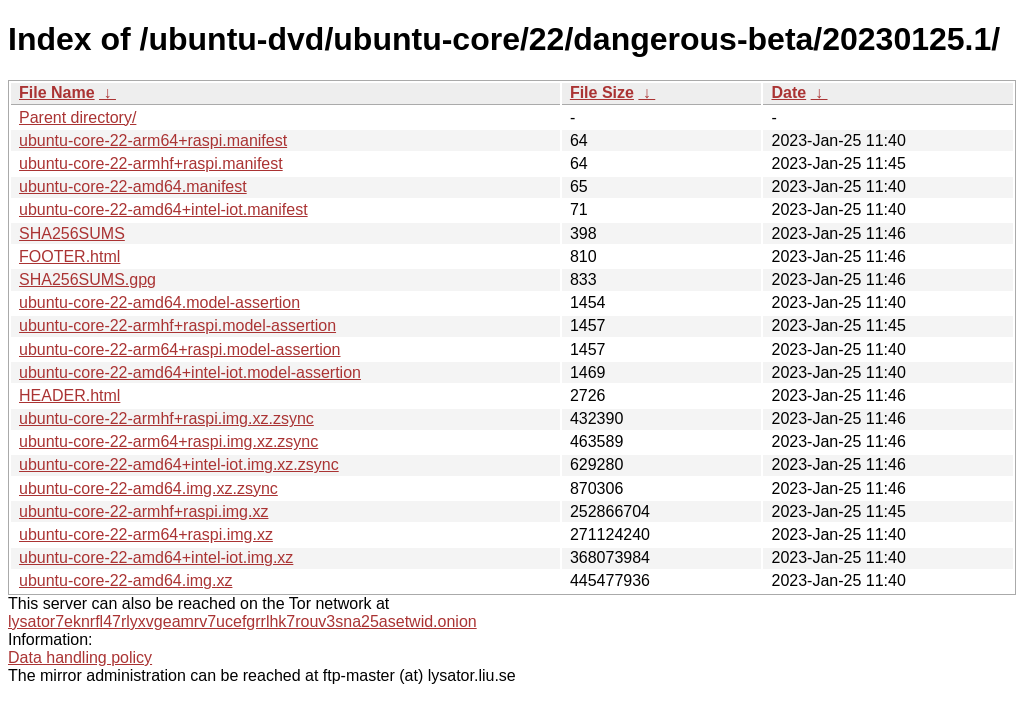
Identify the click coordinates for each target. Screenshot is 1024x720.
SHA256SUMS (72, 233)
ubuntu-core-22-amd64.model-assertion (159, 302)
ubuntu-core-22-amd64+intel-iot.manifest (163, 209)
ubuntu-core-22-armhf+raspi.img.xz (143, 511)
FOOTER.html (69, 256)
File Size (602, 92)
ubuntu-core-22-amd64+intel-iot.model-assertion (190, 372)
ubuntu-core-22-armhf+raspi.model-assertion (177, 325)
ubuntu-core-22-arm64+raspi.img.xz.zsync (168, 441)
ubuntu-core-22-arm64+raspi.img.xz (146, 534)
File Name (57, 92)
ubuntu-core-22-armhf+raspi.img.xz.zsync (166, 418)
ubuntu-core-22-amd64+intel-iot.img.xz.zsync (179, 464)
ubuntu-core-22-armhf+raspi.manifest (151, 163)
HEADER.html (69, 395)
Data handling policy (80, 657)
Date (788, 92)
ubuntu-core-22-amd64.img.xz (125, 580)
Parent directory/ (77, 117)
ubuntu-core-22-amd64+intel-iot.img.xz (156, 557)
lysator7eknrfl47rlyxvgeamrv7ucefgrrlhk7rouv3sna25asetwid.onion (242, 621)
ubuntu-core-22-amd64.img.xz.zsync (148, 488)
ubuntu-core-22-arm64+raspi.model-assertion (180, 349)
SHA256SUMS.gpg (87, 279)
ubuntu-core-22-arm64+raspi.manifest (153, 140)
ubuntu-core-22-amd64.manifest (133, 186)
